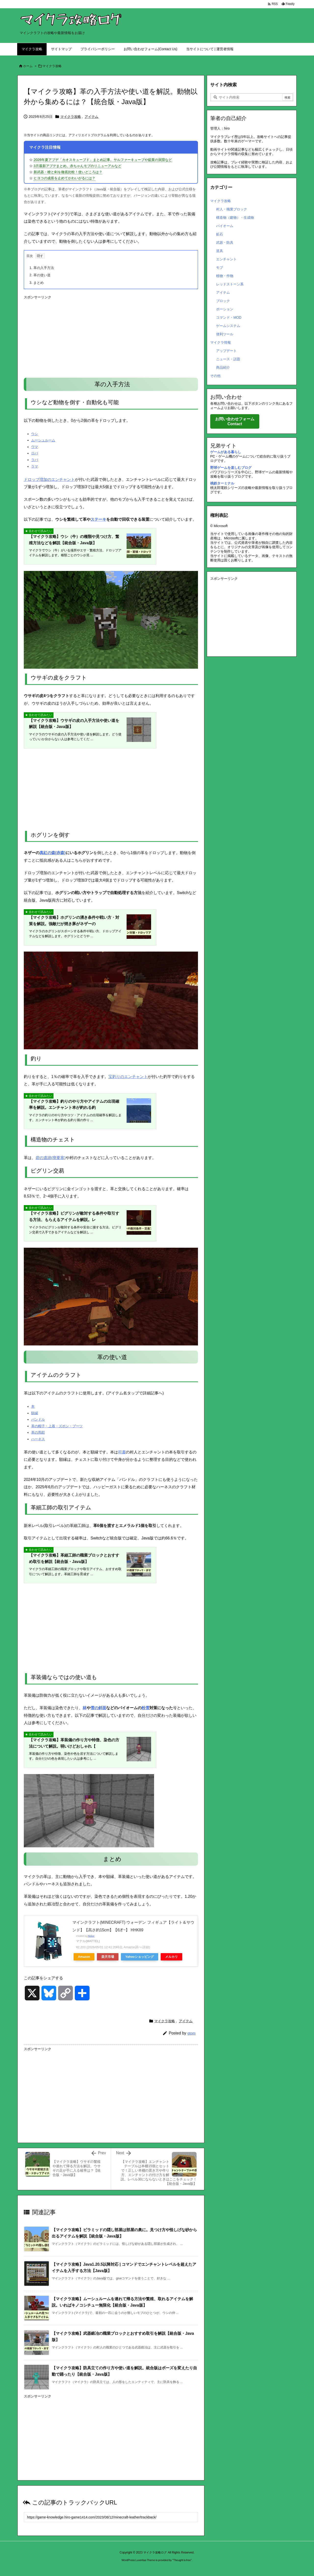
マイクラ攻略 (52, 66)
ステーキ (98, 519)
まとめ (36, 283)
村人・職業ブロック (231, 209)
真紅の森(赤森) (52, 853)
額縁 (34, 1413)
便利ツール (224, 334)
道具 (219, 251)
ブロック (223, 301)
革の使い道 (40, 275)
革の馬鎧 (38, 1432)
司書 (122, 1452)
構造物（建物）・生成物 (235, 217)
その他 (215, 376)
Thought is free (182, 2560)
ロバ (34, 453)
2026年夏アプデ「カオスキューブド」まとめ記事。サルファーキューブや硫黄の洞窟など (103, 160)
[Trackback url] (111, 2517)
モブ (219, 267)
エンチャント (226, 259)
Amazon (84, 1957)
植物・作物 (224, 276)
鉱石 (219, 234)
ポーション (224, 309)
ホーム (28, 66)
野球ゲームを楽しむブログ (230, 468)
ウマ (34, 447)
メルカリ (171, 1957)
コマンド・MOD (228, 317)
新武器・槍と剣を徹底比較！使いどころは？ (68, 172)
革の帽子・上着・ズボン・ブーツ (57, 1426)
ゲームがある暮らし (225, 452)
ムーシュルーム (43, 440)
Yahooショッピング (139, 1957)
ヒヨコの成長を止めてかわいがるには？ (64, 178)
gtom (191, 2033)
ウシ (34, 434)
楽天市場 (107, 1957)
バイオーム (224, 226)
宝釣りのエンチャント (128, 1077)
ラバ (34, 460)
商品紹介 (223, 367)
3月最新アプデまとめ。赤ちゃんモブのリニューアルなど (77, 166)
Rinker (91, 1936)
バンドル (38, 1419)
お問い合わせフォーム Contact (234, 421)
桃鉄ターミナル (222, 483)
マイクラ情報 (220, 342)
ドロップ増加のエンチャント (49, 479)
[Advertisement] (111, 336)
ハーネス (38, 1439)
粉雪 (145, 1708)
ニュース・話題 (228, 359)
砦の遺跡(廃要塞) (51, 1158)
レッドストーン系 (230, 284)
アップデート (226, 351)
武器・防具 (224, 242)
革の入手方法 (41, 268)
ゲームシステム (228, 326)
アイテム (91, 117)
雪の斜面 (98, 1708)
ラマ (34, 466)
